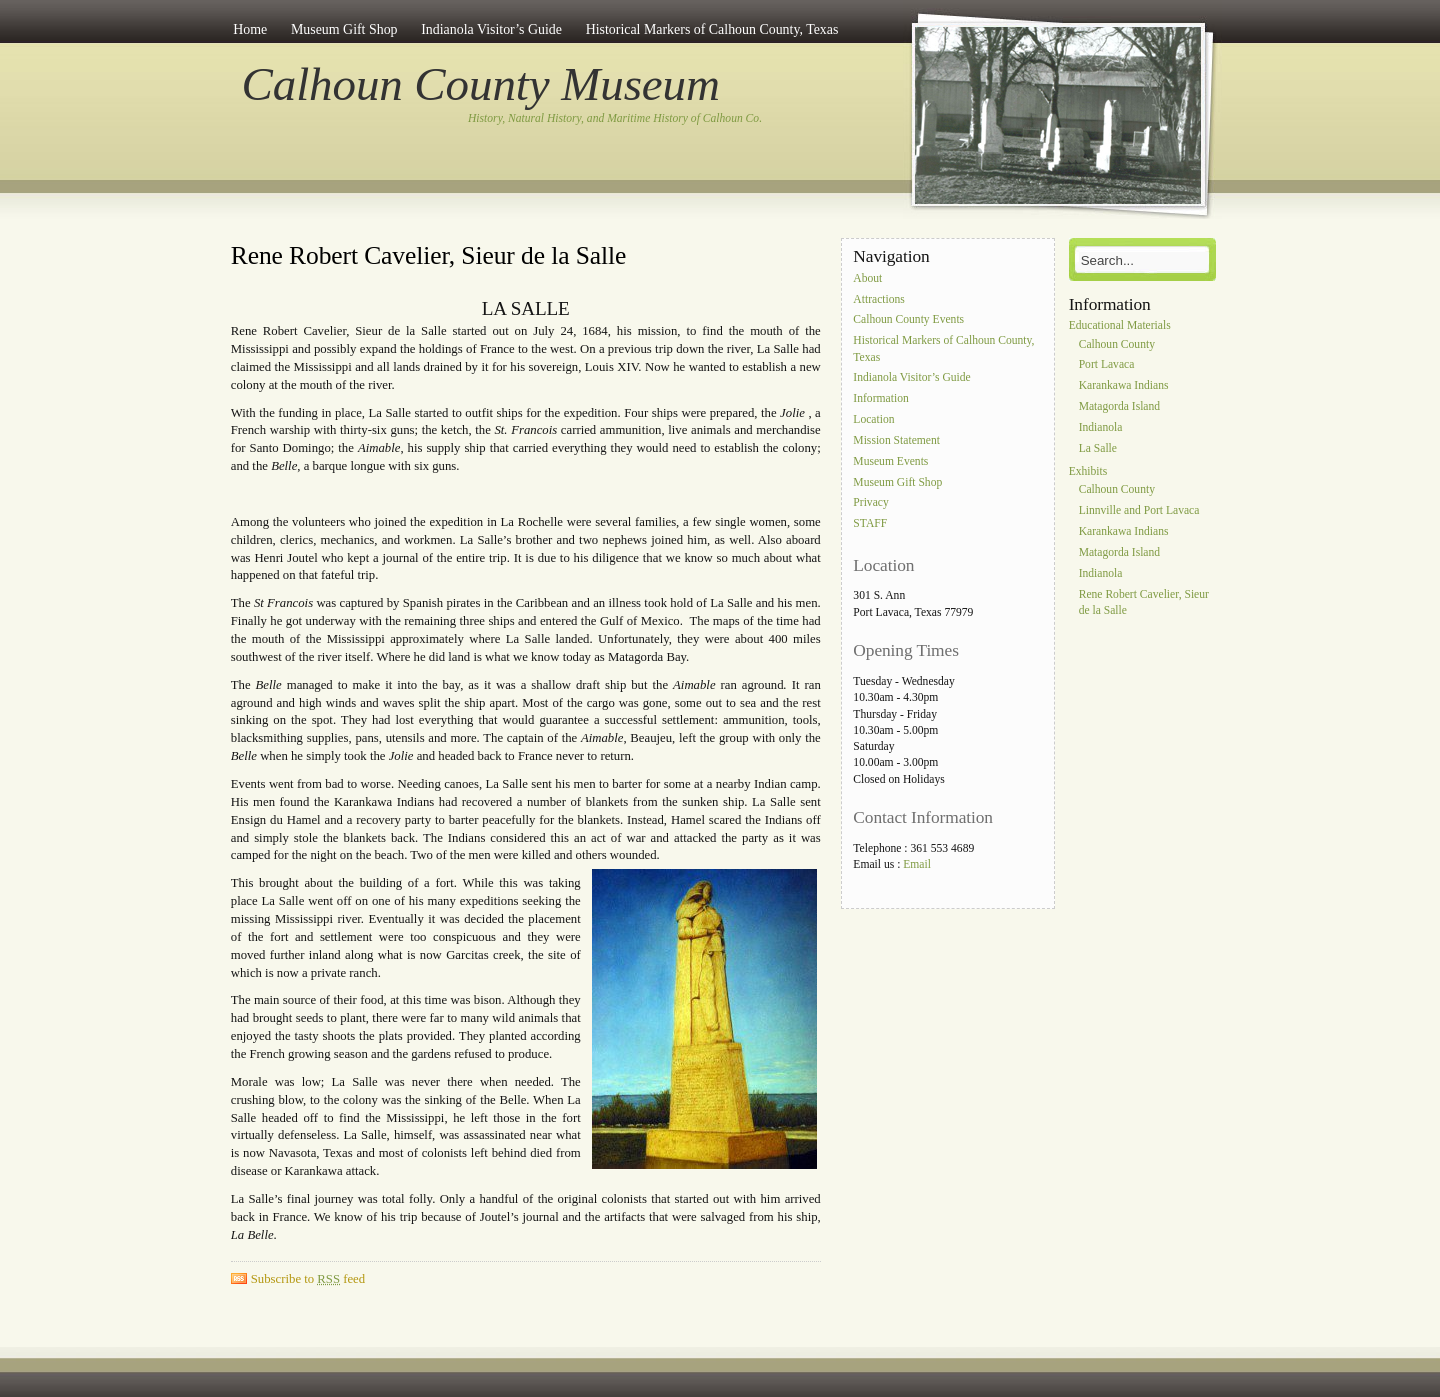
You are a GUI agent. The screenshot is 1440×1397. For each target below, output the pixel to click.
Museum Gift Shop (344, 29)
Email (917, 864)
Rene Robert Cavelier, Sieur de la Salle (428, 255)
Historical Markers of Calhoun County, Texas (712, 29)
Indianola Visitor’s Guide (491, 29)
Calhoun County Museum (481, 84)
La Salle (1098, 448)
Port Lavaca (1107, 365)
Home (250, 29)
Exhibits (1088, 471)
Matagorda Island (1119, 406)
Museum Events (890, 461)
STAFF (870, 524)
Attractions (879, 299)
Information (880, 399)
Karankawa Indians (1124, 386)
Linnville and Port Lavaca (1139, 511)
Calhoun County (1117, 344)
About (867, 278)
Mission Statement (896, 440)
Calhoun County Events (908, 320)
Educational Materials (1120, 325)
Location (873, 419)
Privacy (870, 503)
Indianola (1101, 427)
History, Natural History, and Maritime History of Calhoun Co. (615, 118)
